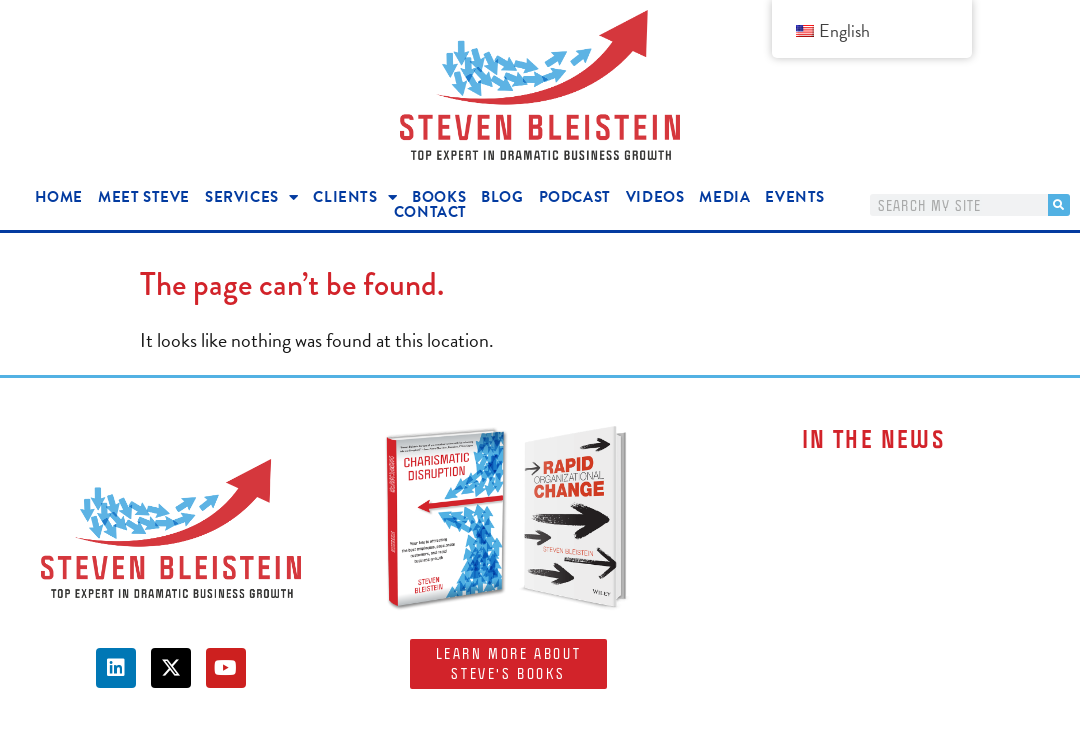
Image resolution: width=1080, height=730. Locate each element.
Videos (655, 197)
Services (251, 197)
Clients (355, 197)
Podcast (575, 197)
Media (724, 197)
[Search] (1059, 205)
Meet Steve (144, 197)
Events (795, 197)
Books (439, 197)
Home (59, 197)
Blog (502, 197)
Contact (430, 212)
